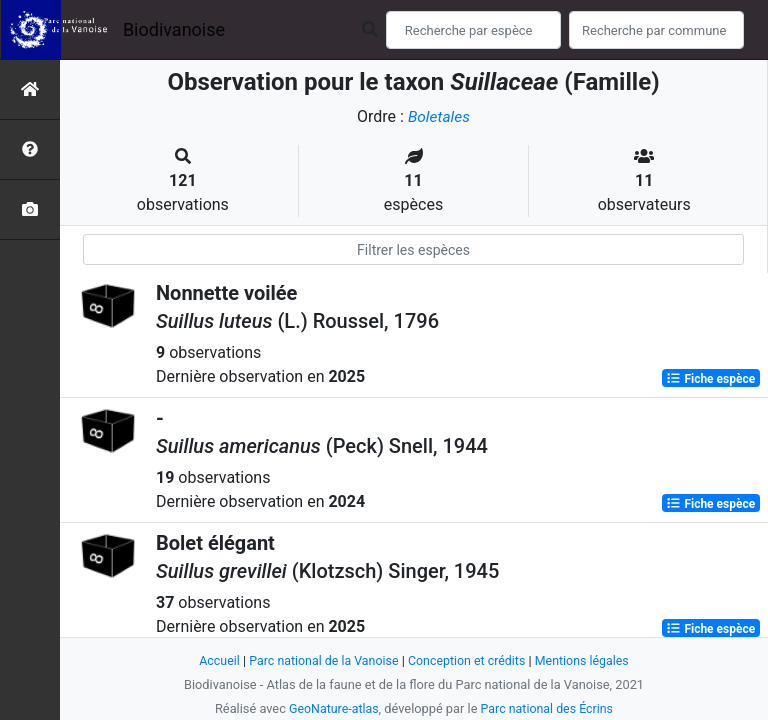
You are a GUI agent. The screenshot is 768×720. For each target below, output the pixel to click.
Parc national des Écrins (548, 708)
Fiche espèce (710, 378)
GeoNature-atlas (331, 708)
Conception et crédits (468, 660)
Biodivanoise (174, 29)
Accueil (214, 660)
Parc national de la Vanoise (321, 660)
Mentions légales (586, 660)
